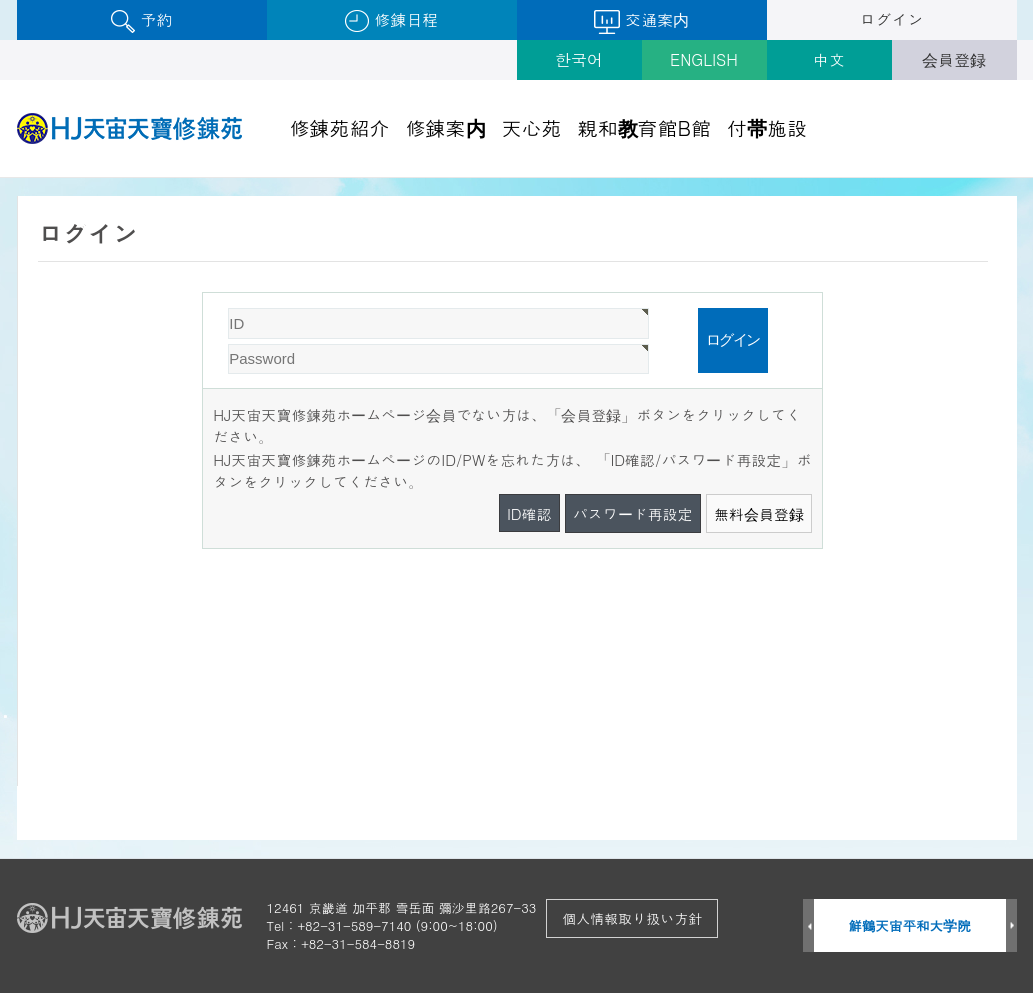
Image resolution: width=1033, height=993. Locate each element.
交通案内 (641, 21)
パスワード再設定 (633, 513)
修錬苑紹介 (340, 127)
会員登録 (954, 59)
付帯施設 (767, 127)
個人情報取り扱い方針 (632, 918)
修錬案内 (446, 127)
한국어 (579, 59)
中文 (829, 59)
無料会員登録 (759, 513)
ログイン (892, 19)
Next (1011, 926)
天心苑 (532, 127)
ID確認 (529, 513)
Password (203, 293)
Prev (808, 926)
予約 (141, 20)
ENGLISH (704, 59)
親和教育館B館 (645, 127)
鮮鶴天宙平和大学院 (909, 925)
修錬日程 (391, 20)
